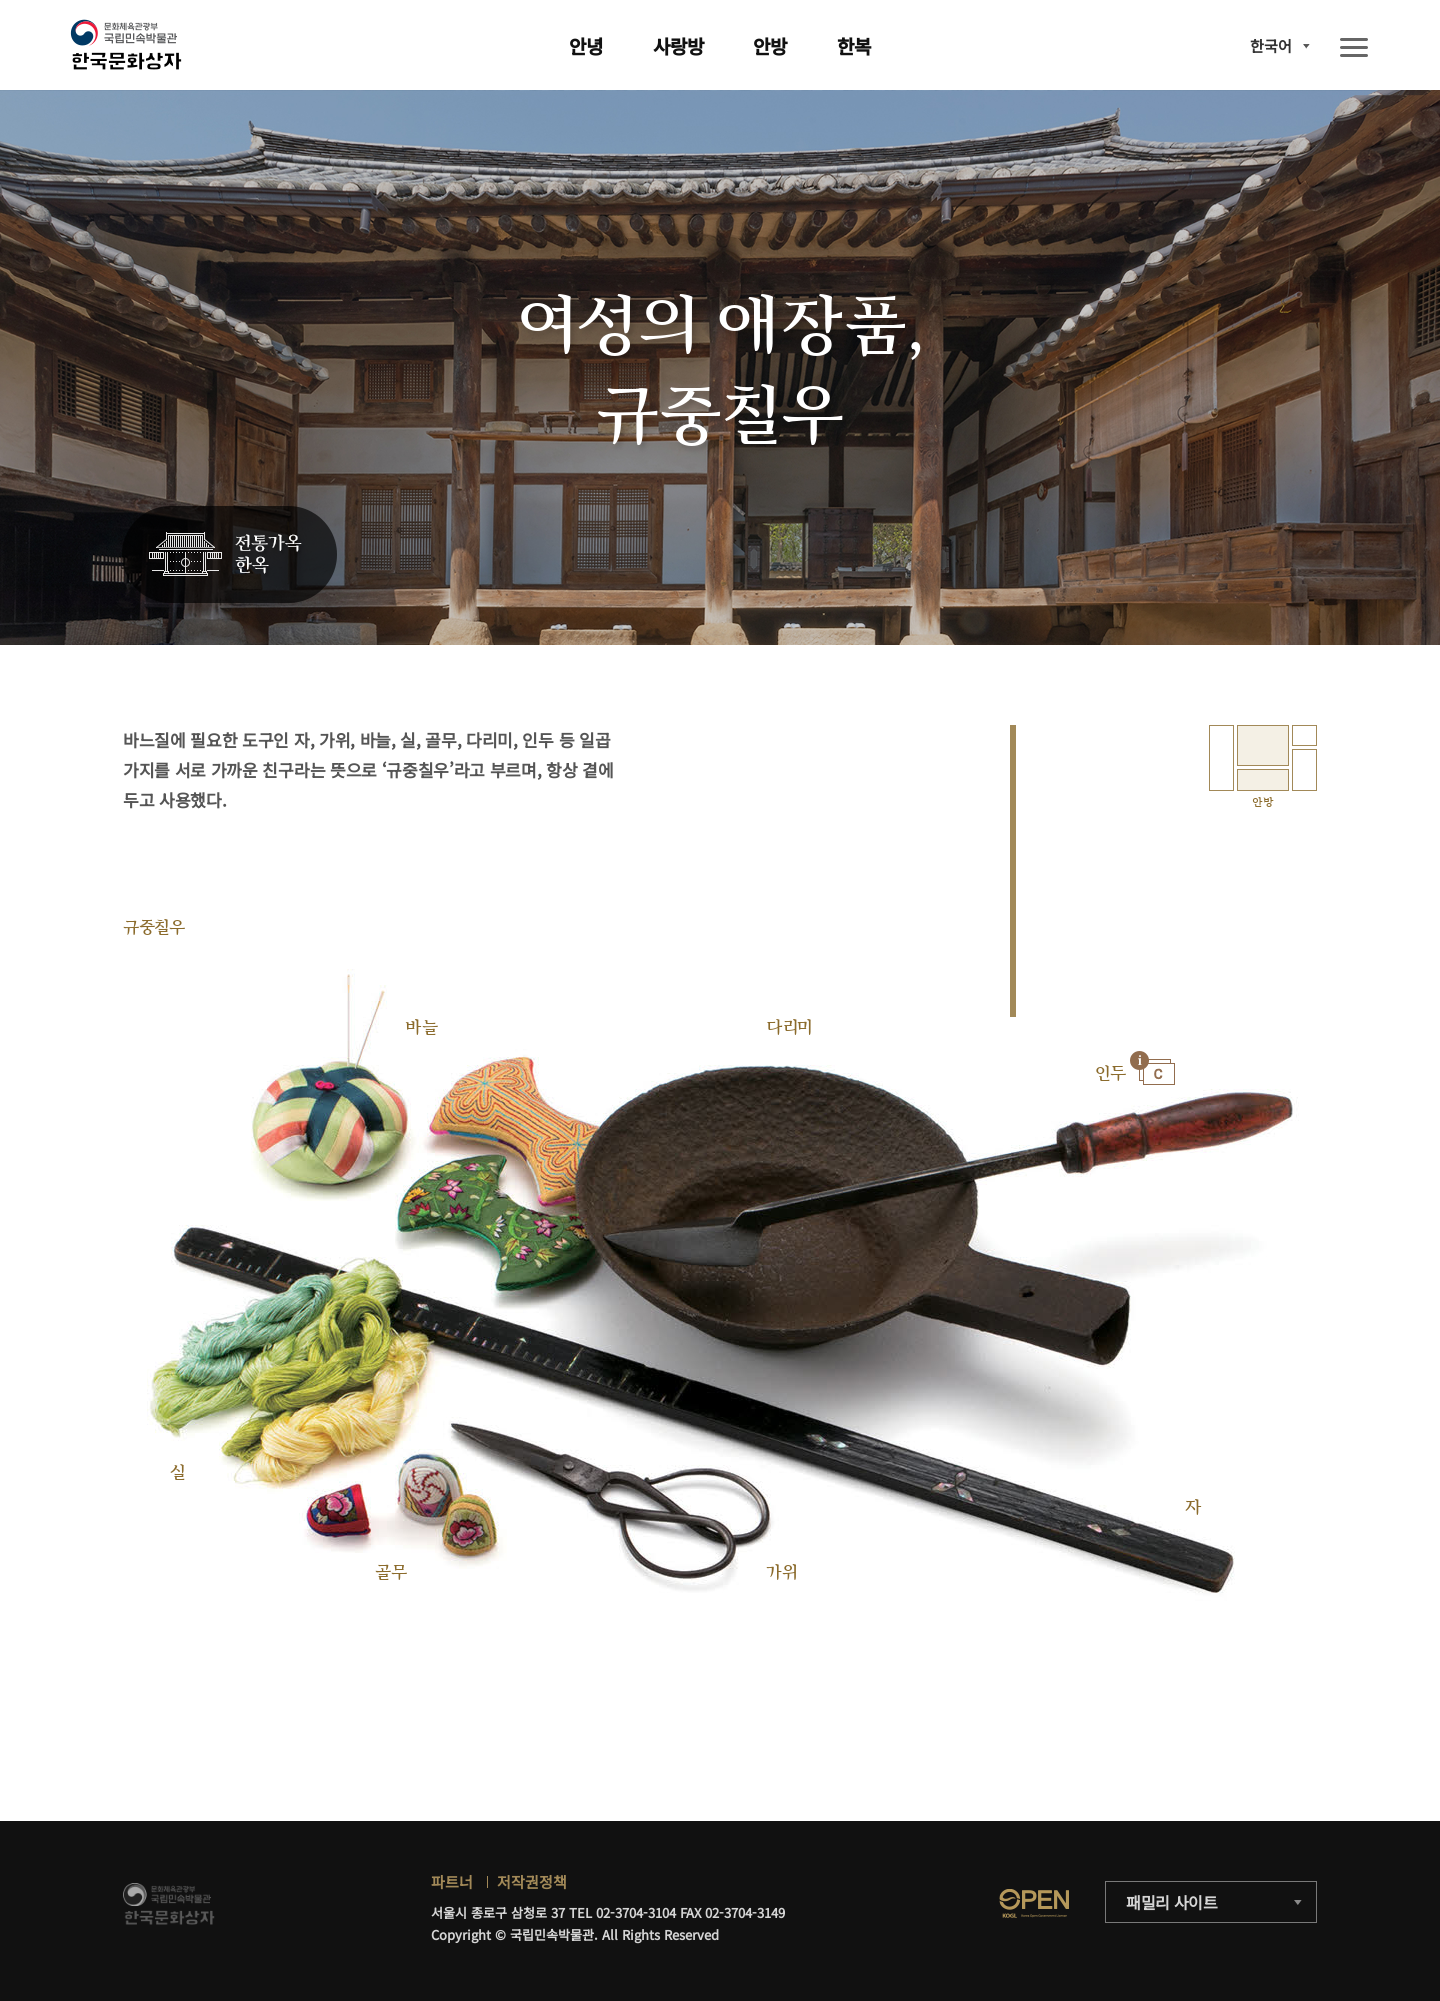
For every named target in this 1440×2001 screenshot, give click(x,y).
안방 (770, 45)
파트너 (452, 1881)
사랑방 (678, 45)
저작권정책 (532, 1881)
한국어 (1271, 45)
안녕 (586, 45)
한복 (854, 45)
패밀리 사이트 (1172, 1902)
